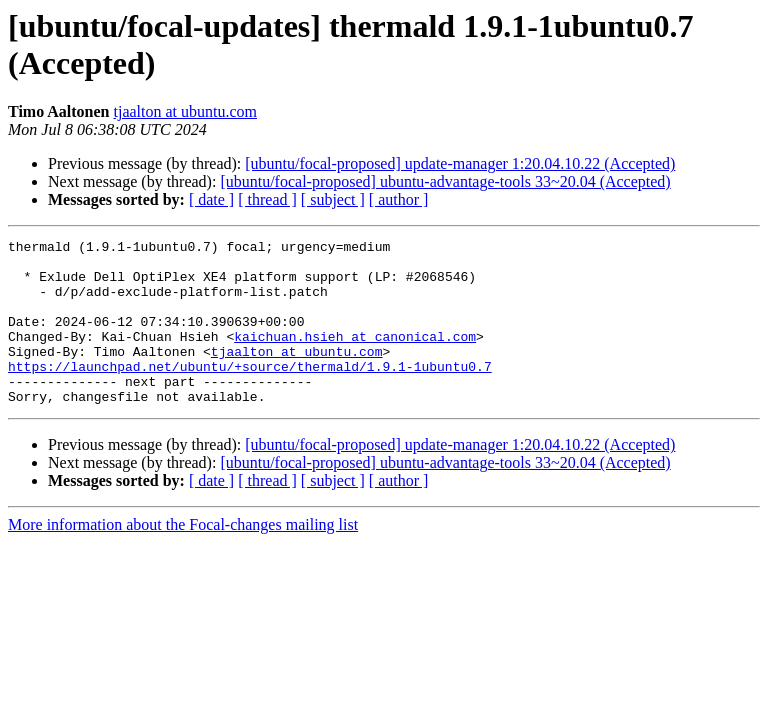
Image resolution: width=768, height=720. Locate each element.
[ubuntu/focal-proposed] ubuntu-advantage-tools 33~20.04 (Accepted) (445, 181)
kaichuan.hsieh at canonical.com (355, 357)
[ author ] (399, 199)
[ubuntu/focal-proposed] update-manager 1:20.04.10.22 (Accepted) (460, 163)
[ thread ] (267, 199)
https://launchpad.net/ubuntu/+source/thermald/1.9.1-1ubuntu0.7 (250, 393)
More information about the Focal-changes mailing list (183, 557)
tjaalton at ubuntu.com (186, 111)
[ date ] (211, 199)
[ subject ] (333, 199)
